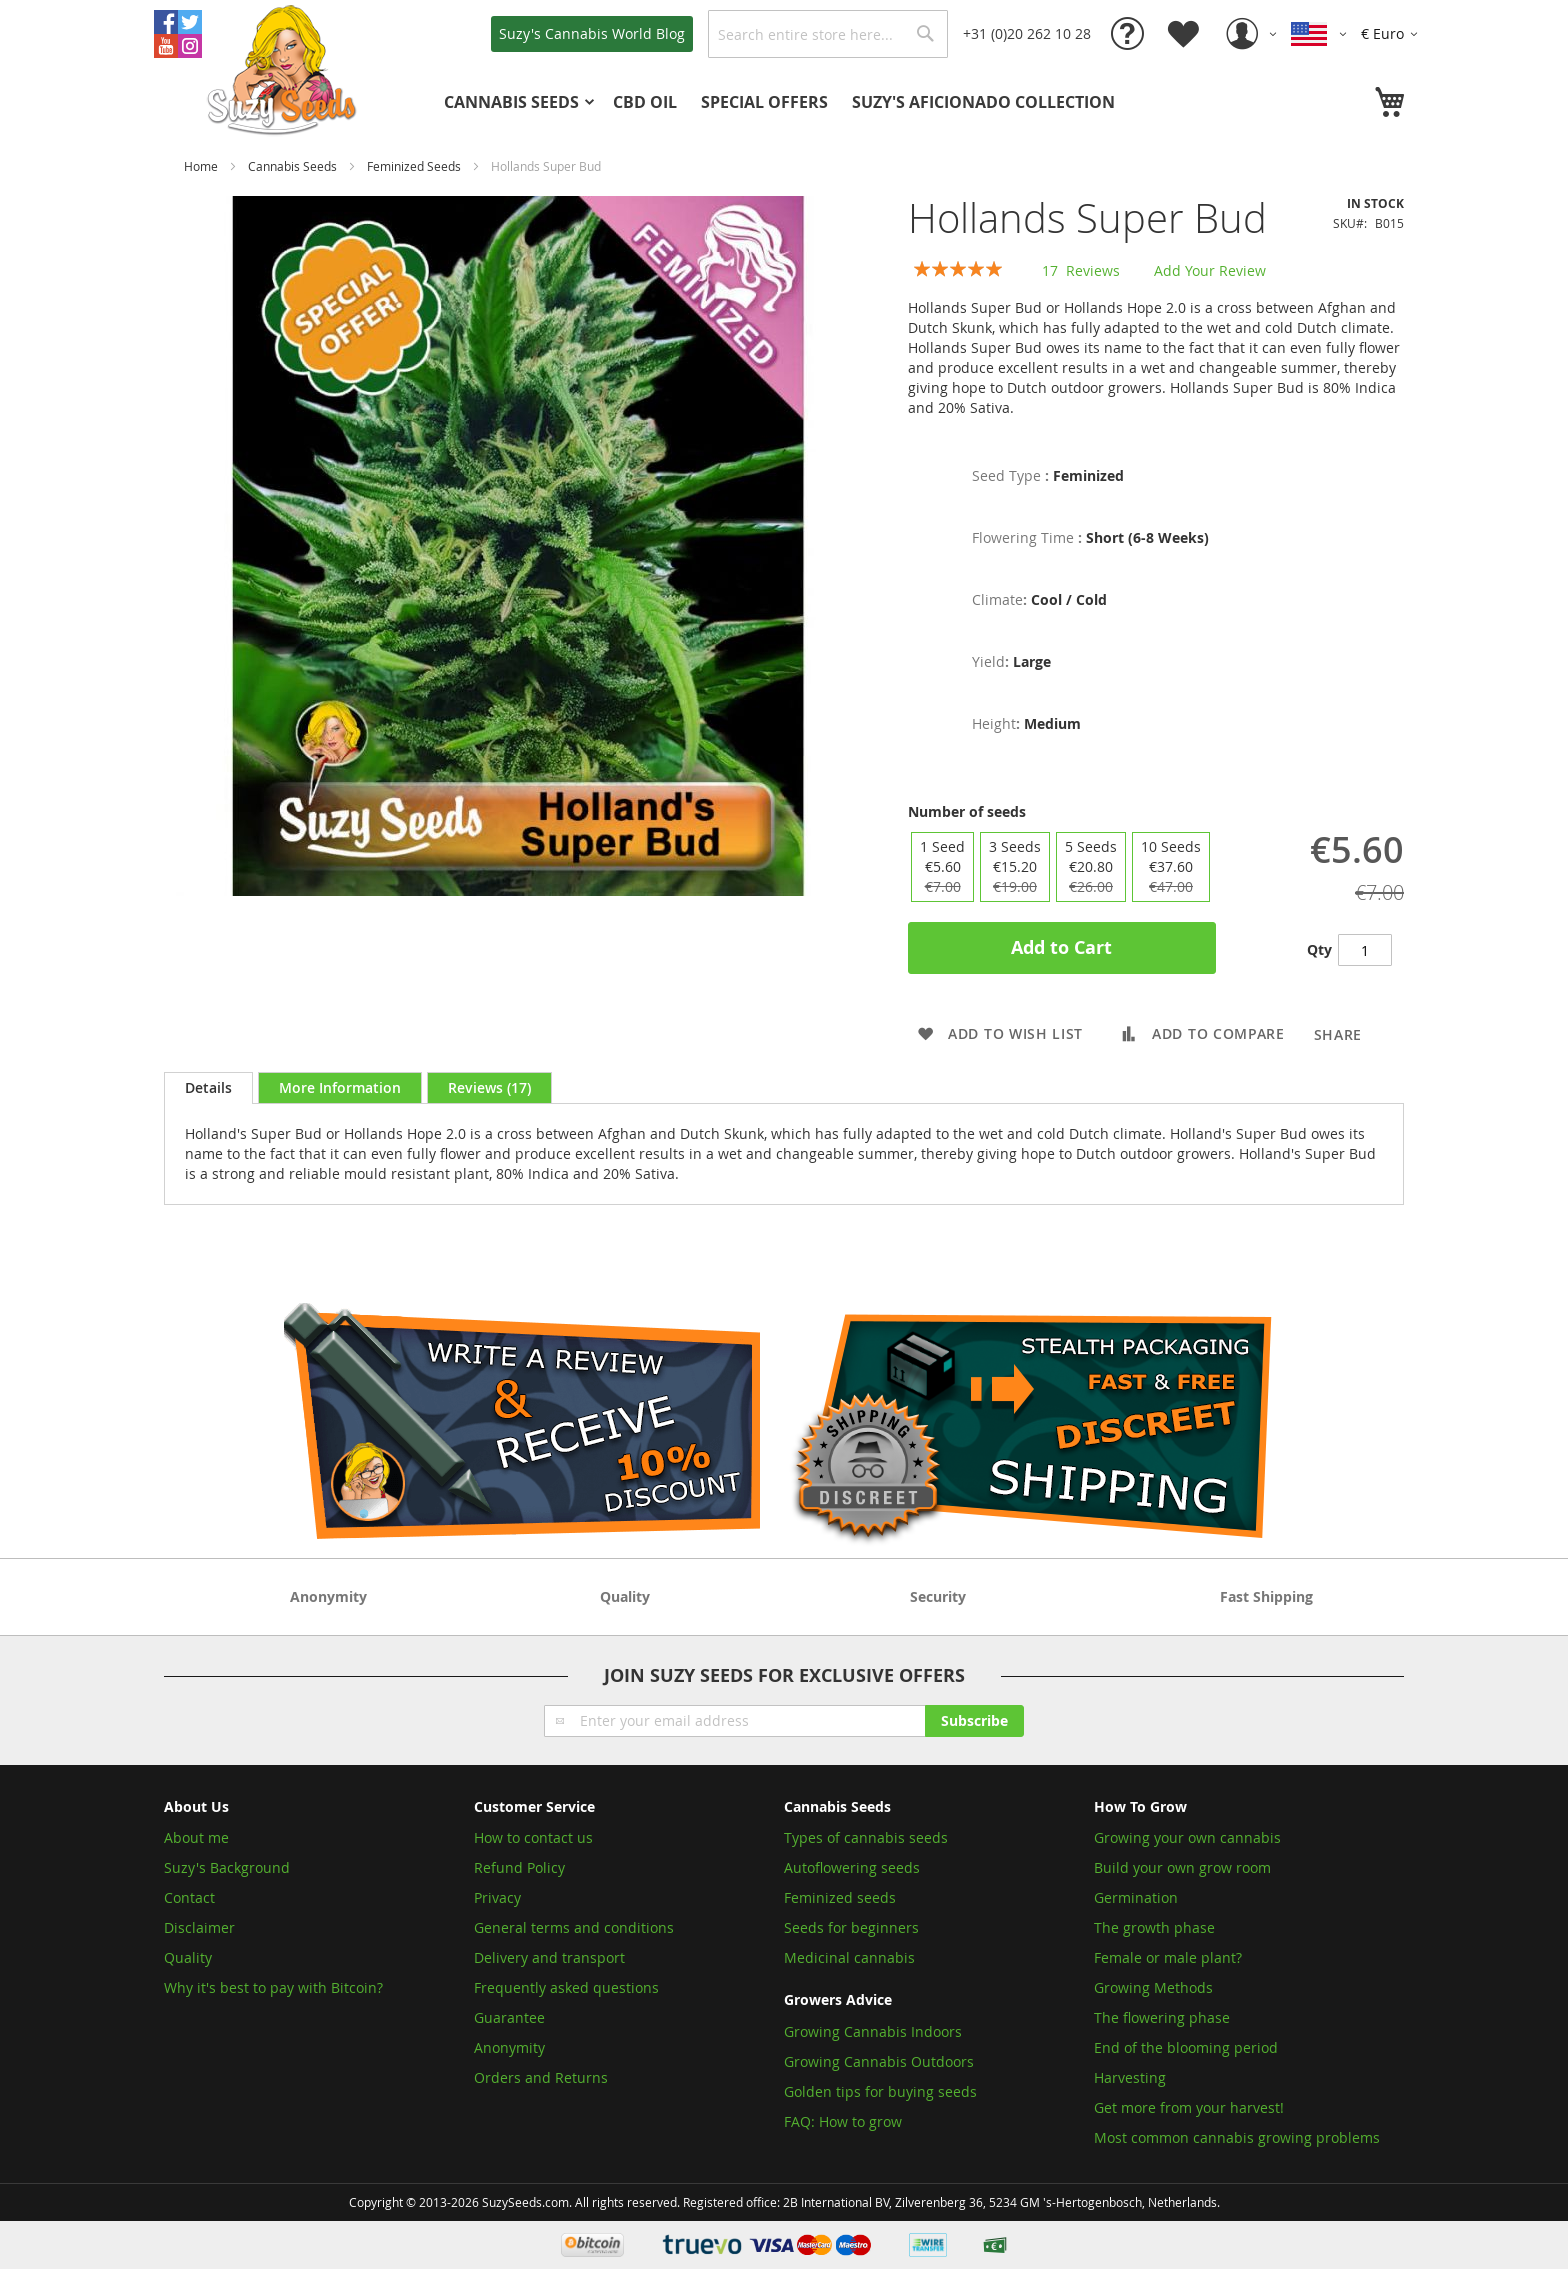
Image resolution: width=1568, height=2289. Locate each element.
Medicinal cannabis (849, 1957)
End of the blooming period (1186, 2047)
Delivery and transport (549, 1957)
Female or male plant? (1168, 1957)
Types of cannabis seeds (866, 1837)
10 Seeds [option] (1171, 867)
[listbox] (1060, 867)
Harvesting (1130, 2077)
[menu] (813, 102)
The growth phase (1154, 1927)
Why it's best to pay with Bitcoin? (275, 1987)
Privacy (497, 1897)
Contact (189, 1897)
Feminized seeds (840, 1897)
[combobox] (828, 34)
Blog (592, 33)
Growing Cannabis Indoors (873, 2031)
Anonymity (509, 2047)
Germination (1136, 1897)
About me (196, 1837)
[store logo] (284, 68)
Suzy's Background (227, 1867)
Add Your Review (1210, 270)
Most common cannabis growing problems (1237, 2137)
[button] (1392, 34)
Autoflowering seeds (852, 1867)
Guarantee (509, 2017)
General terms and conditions (574, 1927)
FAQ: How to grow (843, 2121)
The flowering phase (1162, 2017)
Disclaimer (199, 1927)
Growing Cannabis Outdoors (879, 2061)
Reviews (489, 1087)
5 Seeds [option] (1091, 867)
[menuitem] (516, 102)
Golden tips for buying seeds (880, 2091)
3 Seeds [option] (1015, 867)
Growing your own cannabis (1187, 1837)
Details (208, 1087)
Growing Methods (1153, 1987)
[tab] (208, 1088)
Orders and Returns (541, 2077)
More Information (340, 1087)
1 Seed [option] (942, 867)
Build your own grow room (1182, 1867)
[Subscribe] (974, 1721)
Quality (188, 1957)
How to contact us (533, 1837)
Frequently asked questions (566, 1987)
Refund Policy (519, 1867)
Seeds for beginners (851, 1927)
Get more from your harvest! (1189, 2107)
